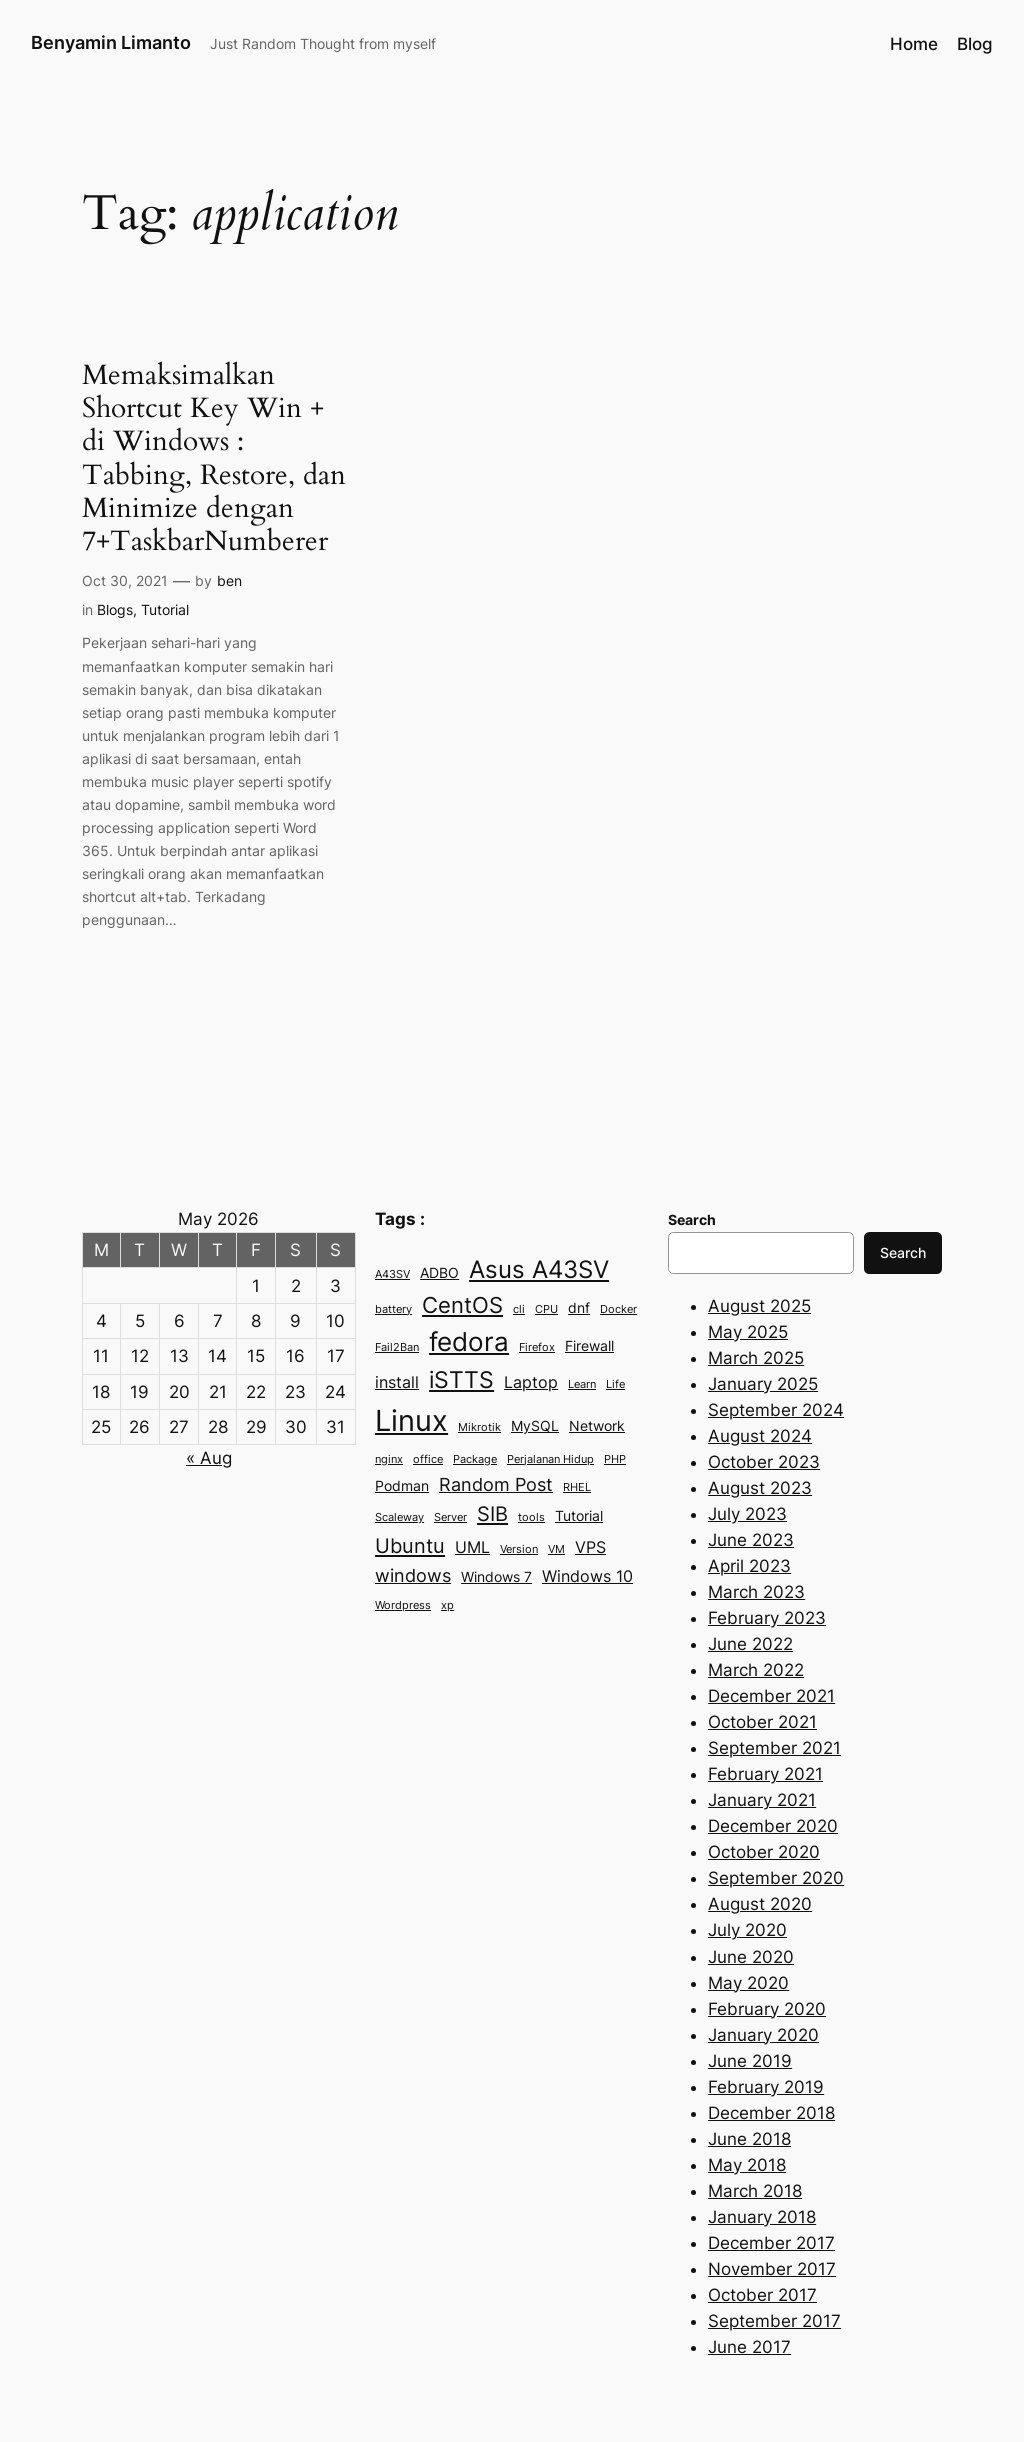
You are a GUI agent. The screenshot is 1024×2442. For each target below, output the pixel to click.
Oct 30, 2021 (125, 580)
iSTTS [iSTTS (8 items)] (461, 1380)
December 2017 (771, 2243)
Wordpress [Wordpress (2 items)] (403, 1605)
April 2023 (749, 1566)
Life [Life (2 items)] (615, 1384)
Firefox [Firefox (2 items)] (537, 1347)
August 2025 (759, 1306)
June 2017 (749, 2347)
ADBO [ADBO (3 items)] (439, 1273)
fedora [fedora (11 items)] (469, 1341)
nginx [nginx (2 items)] (389, 1459)
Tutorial (165, 609)
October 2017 (762, 2295)
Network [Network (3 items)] (597, 1426)
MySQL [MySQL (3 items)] (535, 1426)
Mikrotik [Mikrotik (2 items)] (479, 1427)
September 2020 (776, 1878)
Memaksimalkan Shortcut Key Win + (214, 458)
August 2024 (760, 1436)
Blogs (115, 609)
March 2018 (755, 2191)
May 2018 (747, 2165)
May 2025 (748, 1332)
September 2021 (774, 1748)
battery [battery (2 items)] (393, 1309)
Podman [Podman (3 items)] (402, 1486)
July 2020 (747, 1930)
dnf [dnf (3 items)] (579, 1308)
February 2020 (767, 2009)
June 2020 (751, 1957)
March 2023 (756, 1592)
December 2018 (771, 2113)
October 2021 (762, 1722)
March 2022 (756, 1670)
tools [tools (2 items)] (531, 1517)
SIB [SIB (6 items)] (492, 1513)
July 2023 (747, 1514)
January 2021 (762, 1800)
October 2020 (764, 1852)
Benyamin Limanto (111, 42)
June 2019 (750, 2061)
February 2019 (766, 2087)
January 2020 (763, 2035)
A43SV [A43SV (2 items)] (392, 1274)
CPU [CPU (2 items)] (546, 1309)
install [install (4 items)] (397, 1382)
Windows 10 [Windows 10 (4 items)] (587, 1576)
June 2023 (751, 1540)
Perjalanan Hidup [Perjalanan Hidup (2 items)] (550, 1459)
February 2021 (765, 1774)
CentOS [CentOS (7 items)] (462, 1305)
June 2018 (749, 2139)
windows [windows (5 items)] (413, 1575)
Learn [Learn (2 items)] (582, 1384)
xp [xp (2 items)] (447, 1605)
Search (903, 1252)
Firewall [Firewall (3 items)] (589, 1346)
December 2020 (773, 1826)
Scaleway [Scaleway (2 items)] (399, 1517)
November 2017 (772, 2269)
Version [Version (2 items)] (519, 1549)
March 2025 (756, 1358)
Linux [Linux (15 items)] (411, 1420)
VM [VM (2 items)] (556, 1549)
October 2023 (764, 1462)
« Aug (209, 1458)
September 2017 (774, 2321)
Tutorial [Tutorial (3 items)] (579, 1516)
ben (229, 580)
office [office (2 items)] (428, 1459)
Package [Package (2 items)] (475, 1459)
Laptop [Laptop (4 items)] (531, 1382)
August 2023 (760, 1488)
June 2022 (750, 1644)
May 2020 (748, 1983)
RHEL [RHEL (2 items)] (577, 1487)
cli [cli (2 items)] (519, 1309)
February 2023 (767, 1618)
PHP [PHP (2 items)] (615, 1459)
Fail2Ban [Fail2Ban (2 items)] (397, 1347)
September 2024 (776, 1410)
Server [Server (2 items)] (450, 1517)
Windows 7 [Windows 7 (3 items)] (496, 1577)
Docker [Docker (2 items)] (618, 1309)
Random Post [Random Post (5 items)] (496, 1484)
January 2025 (763, 1384)
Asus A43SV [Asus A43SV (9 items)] (539, 1269)
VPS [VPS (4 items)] (590, 1547)
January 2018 (762, 2217)
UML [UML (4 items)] (472, 1547)
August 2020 (760, 1904)
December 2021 (771, 1696)
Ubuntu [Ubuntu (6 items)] (410, 1545)
